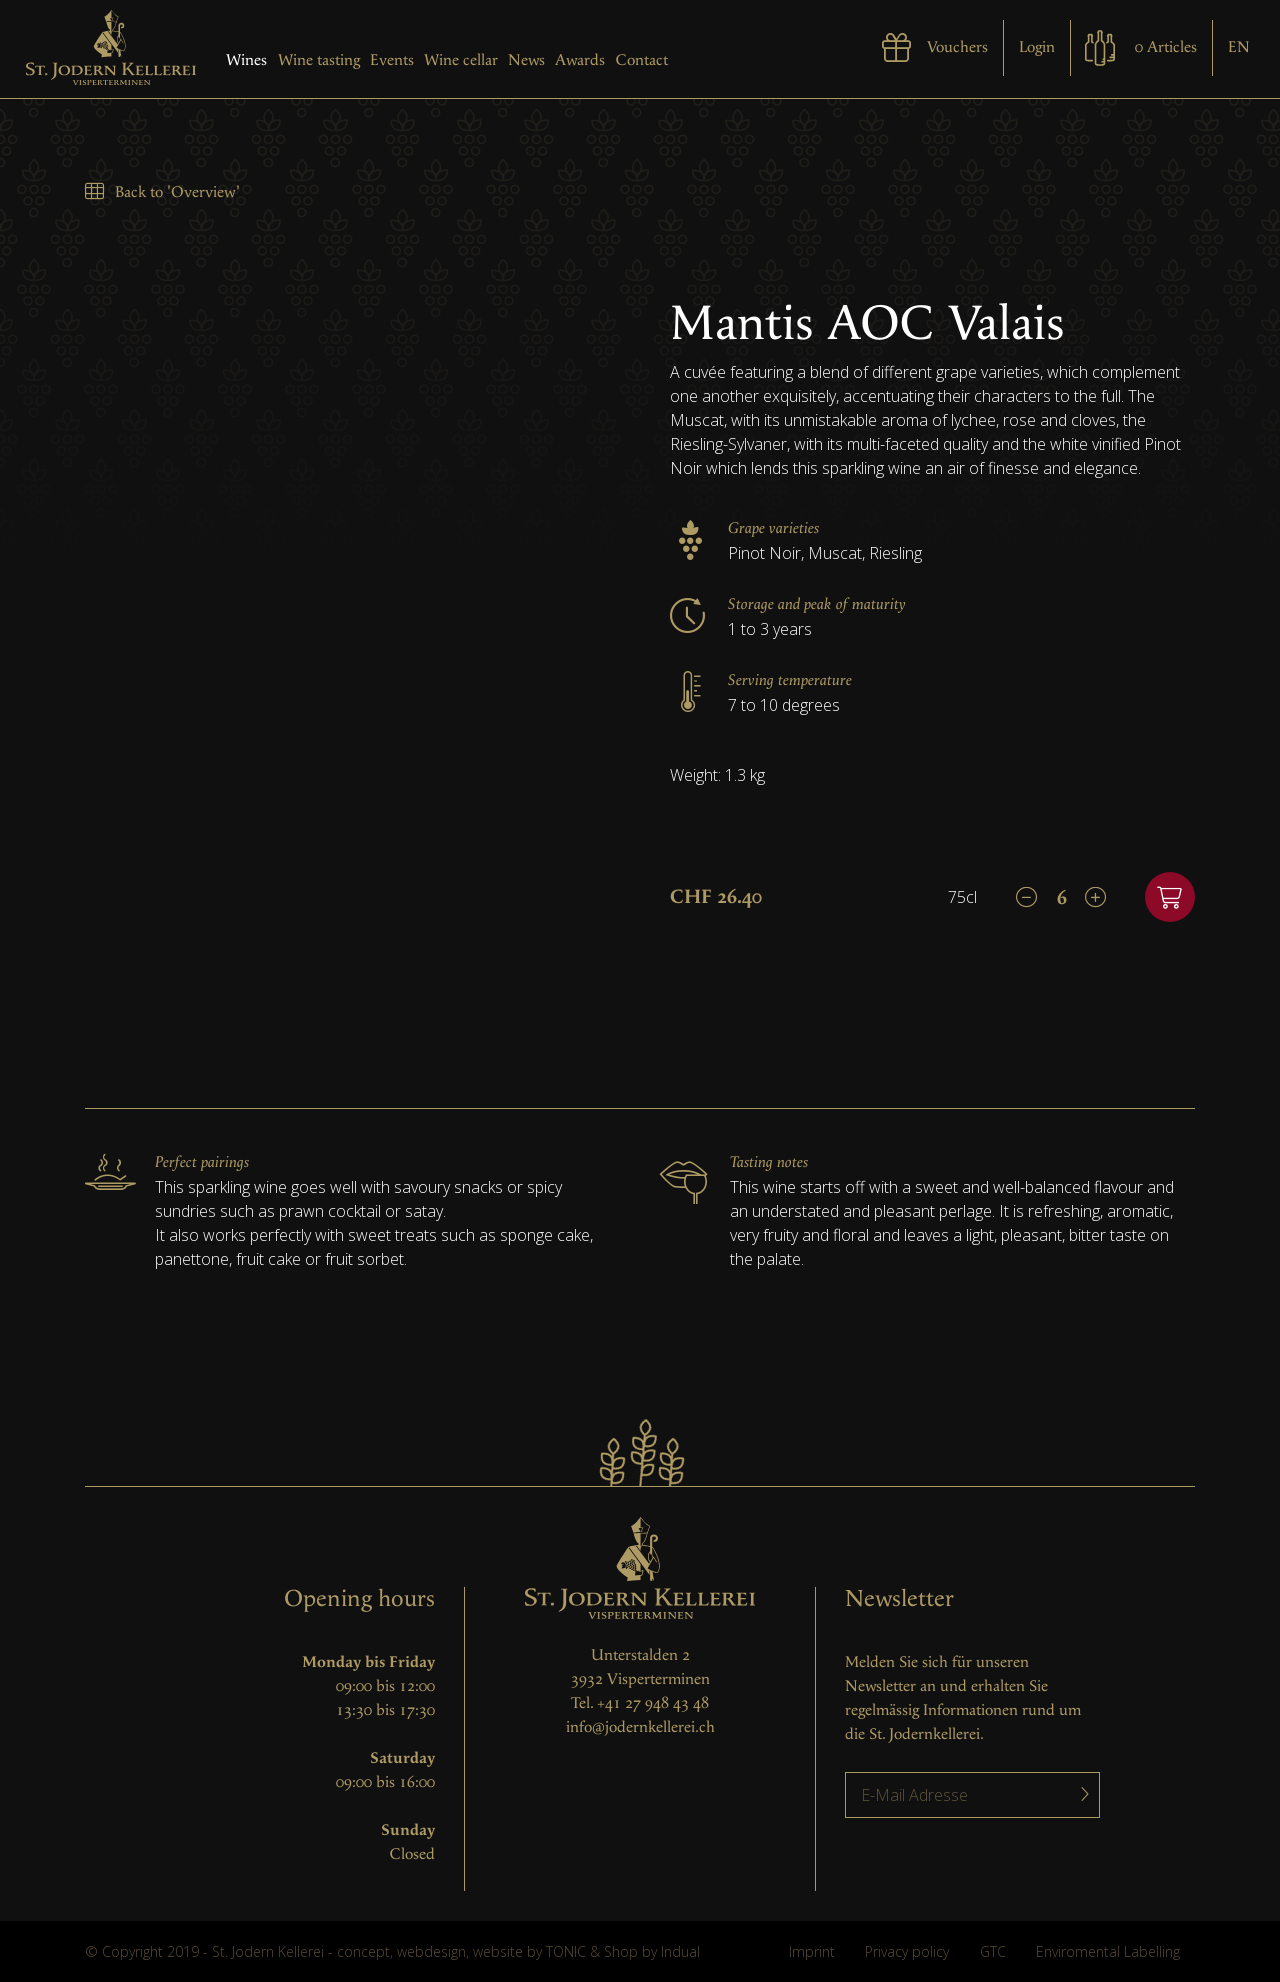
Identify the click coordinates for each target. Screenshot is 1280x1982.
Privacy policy (907, 1951)
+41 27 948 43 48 (653, 1703)
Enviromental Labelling (1108, 1951)
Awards (580, 60)
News (526, 60)
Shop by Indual (652, 1951)
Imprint (812, 1951)
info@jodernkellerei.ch (640, 1727)
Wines (246, 60)
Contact (642, 60)
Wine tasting (319, 60)
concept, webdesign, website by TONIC (461, 1951)
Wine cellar (461, 60)
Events (392, 60)
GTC (993, 1951)
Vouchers (957, 47)
